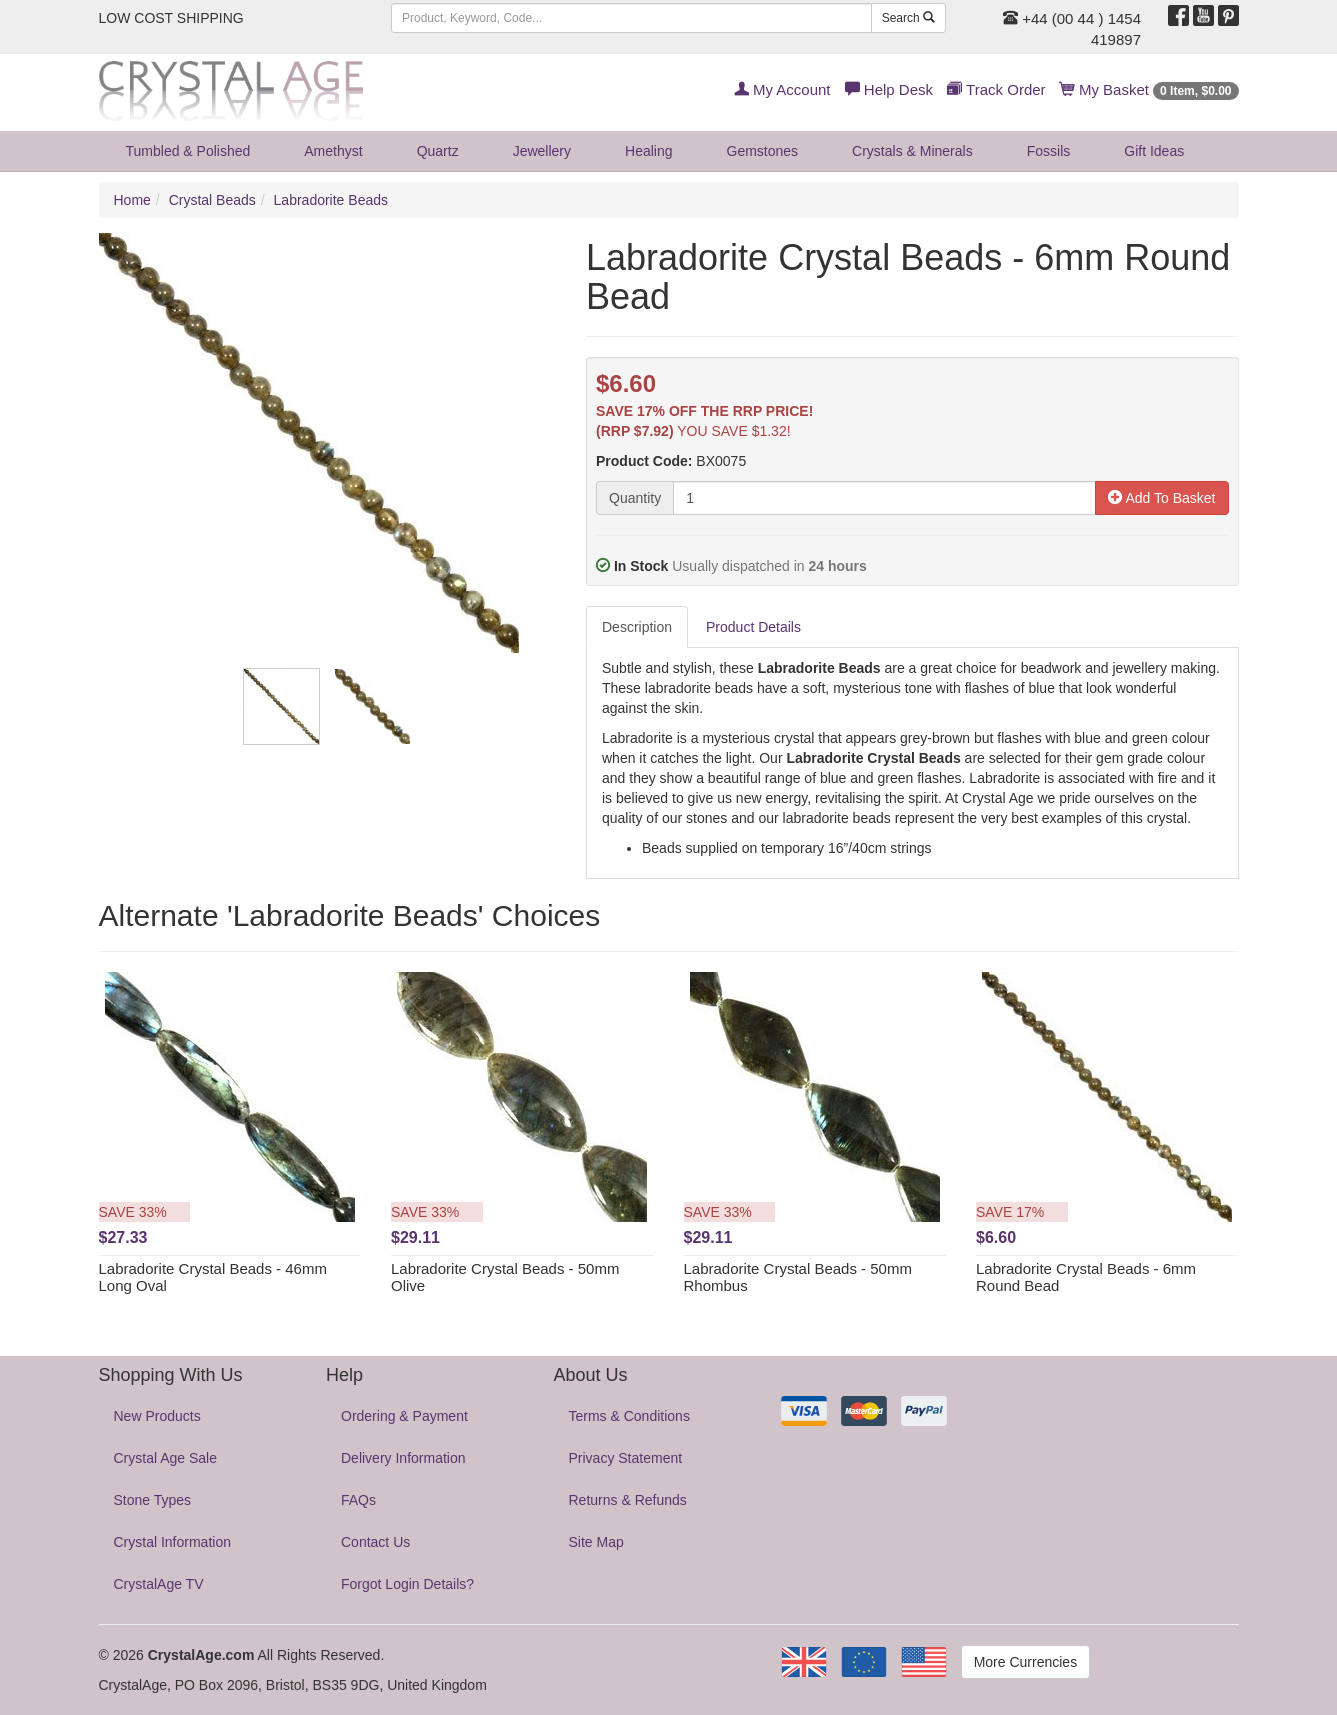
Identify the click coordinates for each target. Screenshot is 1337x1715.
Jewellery (542, 151)
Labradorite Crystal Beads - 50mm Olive (505, 1277)
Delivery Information (403, 1458)
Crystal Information (172, 1542)
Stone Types (153, 1500)
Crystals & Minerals (912, 151)
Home (132, 200)
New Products (157, 1416)
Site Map (596, 1542)
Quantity (635, 498)
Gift (1154, 151)
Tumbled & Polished (188, 151)
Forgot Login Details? (407, 1584)
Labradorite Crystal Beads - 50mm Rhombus (798, 1277)
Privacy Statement (626, 1458)
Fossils (1049, 151)
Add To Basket (1161, 498)
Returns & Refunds (628, 1500)
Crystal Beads (212, 200)
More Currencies (1025, 1662)
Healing (648, 151)
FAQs (358, 1500)
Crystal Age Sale (166, 1458)
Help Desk (889, 89)
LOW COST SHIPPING (171, 18)
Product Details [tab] (753, 627)
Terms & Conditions (629, 1416)
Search (908, 18)
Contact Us (375, 1542)
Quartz (438, 151)
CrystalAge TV (159, 1584)
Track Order (996, 89)
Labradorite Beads (331, 200)
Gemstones (763, 151)
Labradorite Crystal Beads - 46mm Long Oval (213, 1277)
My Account (782, 89)
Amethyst (333, 151)
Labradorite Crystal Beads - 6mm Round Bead (1086, 1277)
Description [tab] (637, 627)
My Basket (1149, 89)
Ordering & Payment (404, 1416)
